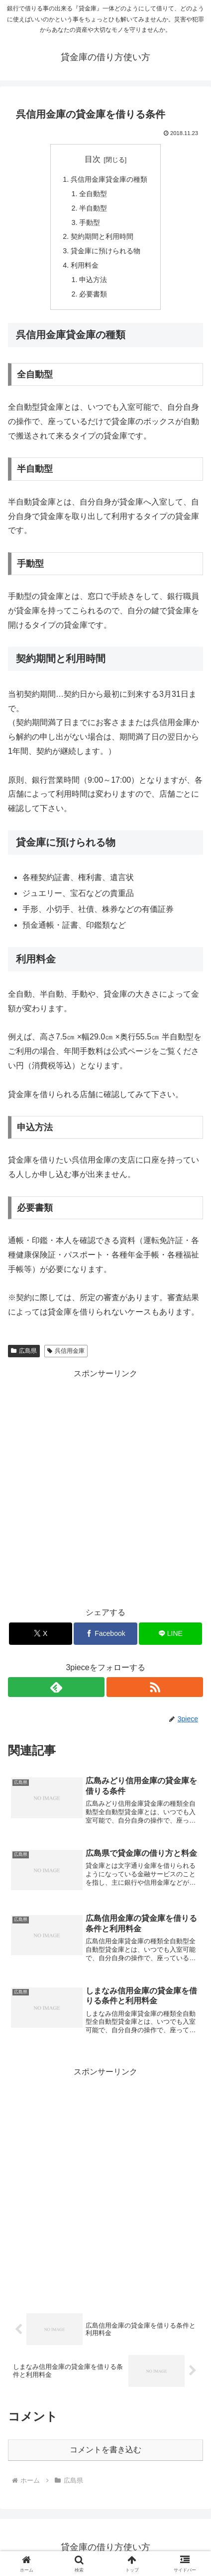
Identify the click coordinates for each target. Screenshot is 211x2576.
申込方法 (93, 280)
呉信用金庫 (66, 1350)
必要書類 (93, 294)
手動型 (89, 222)
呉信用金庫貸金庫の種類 (109, 179)
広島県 (24, 1350)
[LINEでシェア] (170, 1633)
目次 (93, 159)
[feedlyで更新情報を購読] (56, 1687)
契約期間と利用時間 (102, 236)
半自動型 (93, 208)
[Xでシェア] (40, 1633)
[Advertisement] (105, 1486)
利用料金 (85, 265)
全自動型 (93, 194)
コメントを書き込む (105, 2449)
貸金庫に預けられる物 (105, 251)
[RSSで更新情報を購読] (154, 1687)
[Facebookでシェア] (105, 1633)
